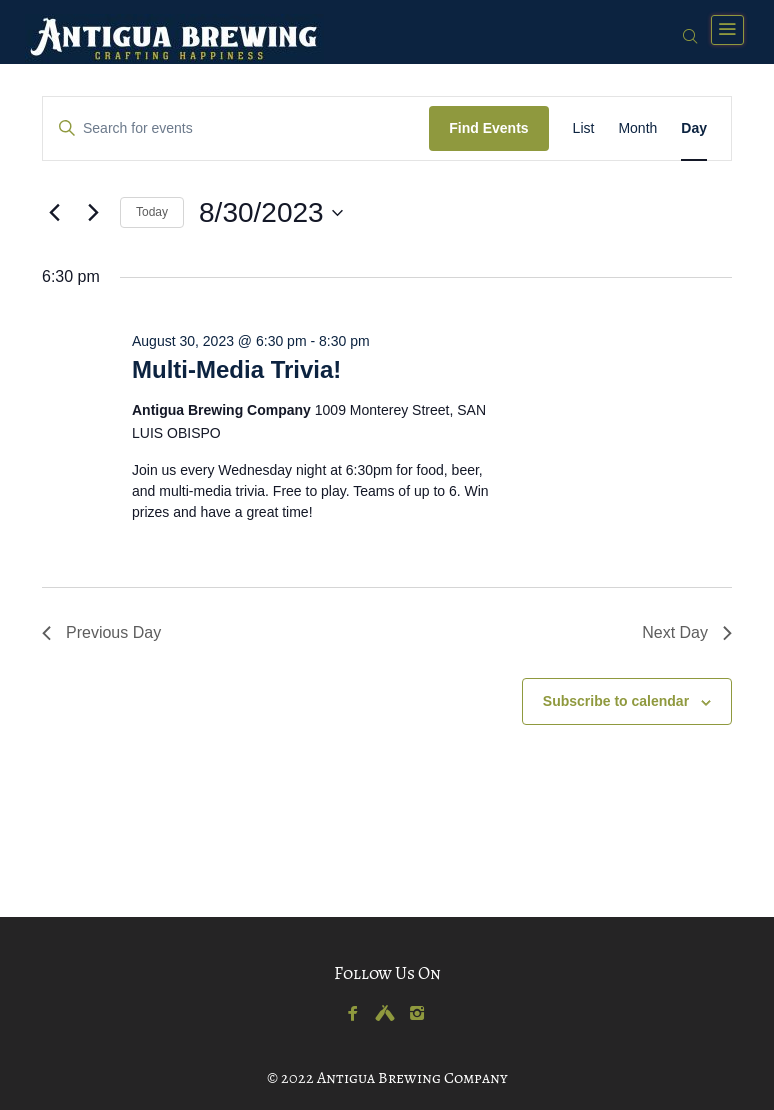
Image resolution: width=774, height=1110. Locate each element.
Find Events (488, 128)
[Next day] (93, 213)
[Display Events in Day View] (694, 128)
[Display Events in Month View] (637, 128)
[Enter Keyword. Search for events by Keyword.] (236, 128)
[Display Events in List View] (584, 128)
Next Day (687, 632)
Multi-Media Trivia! (236, 369)
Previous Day (101, 632)
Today (152, 212)
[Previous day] (54, 213)
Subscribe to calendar (616, 701)
